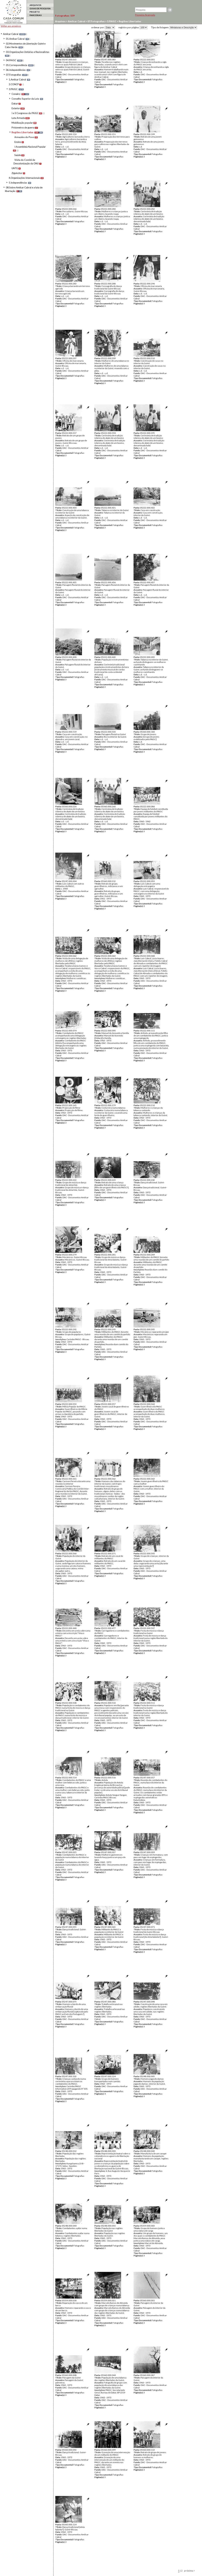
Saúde (17, 155)
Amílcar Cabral (10, 34)
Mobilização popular (22, 122)
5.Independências (18, 182)
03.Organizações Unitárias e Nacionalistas (27, 52)
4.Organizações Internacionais (24, 177)
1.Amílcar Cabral (17, 79)
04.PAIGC (11, 60)
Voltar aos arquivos (11, 26)
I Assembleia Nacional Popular (30, 146)
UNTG (15, 168)
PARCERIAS (36, 15)
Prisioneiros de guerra (23, 127)
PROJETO (35, 11)
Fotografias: (65, 15)
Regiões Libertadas (22, 132)
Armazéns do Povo (24, 137)
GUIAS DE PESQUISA (40, 8)
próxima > (189, 2570)
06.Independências (16, 69)
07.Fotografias (13, 74)
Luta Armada (18, 117)
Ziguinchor (17, 173)
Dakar (15, 103)
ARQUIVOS (35, 5)
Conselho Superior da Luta (25, 98)
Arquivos (60, 21)
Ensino (17, 142)
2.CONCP (14, 84)
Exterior (16, 108)
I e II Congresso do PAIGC (25, 113)
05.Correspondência (16, 65)
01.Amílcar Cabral (15, 38)
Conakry (16, 93)
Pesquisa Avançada (145, 15)
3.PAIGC (13, 89)
